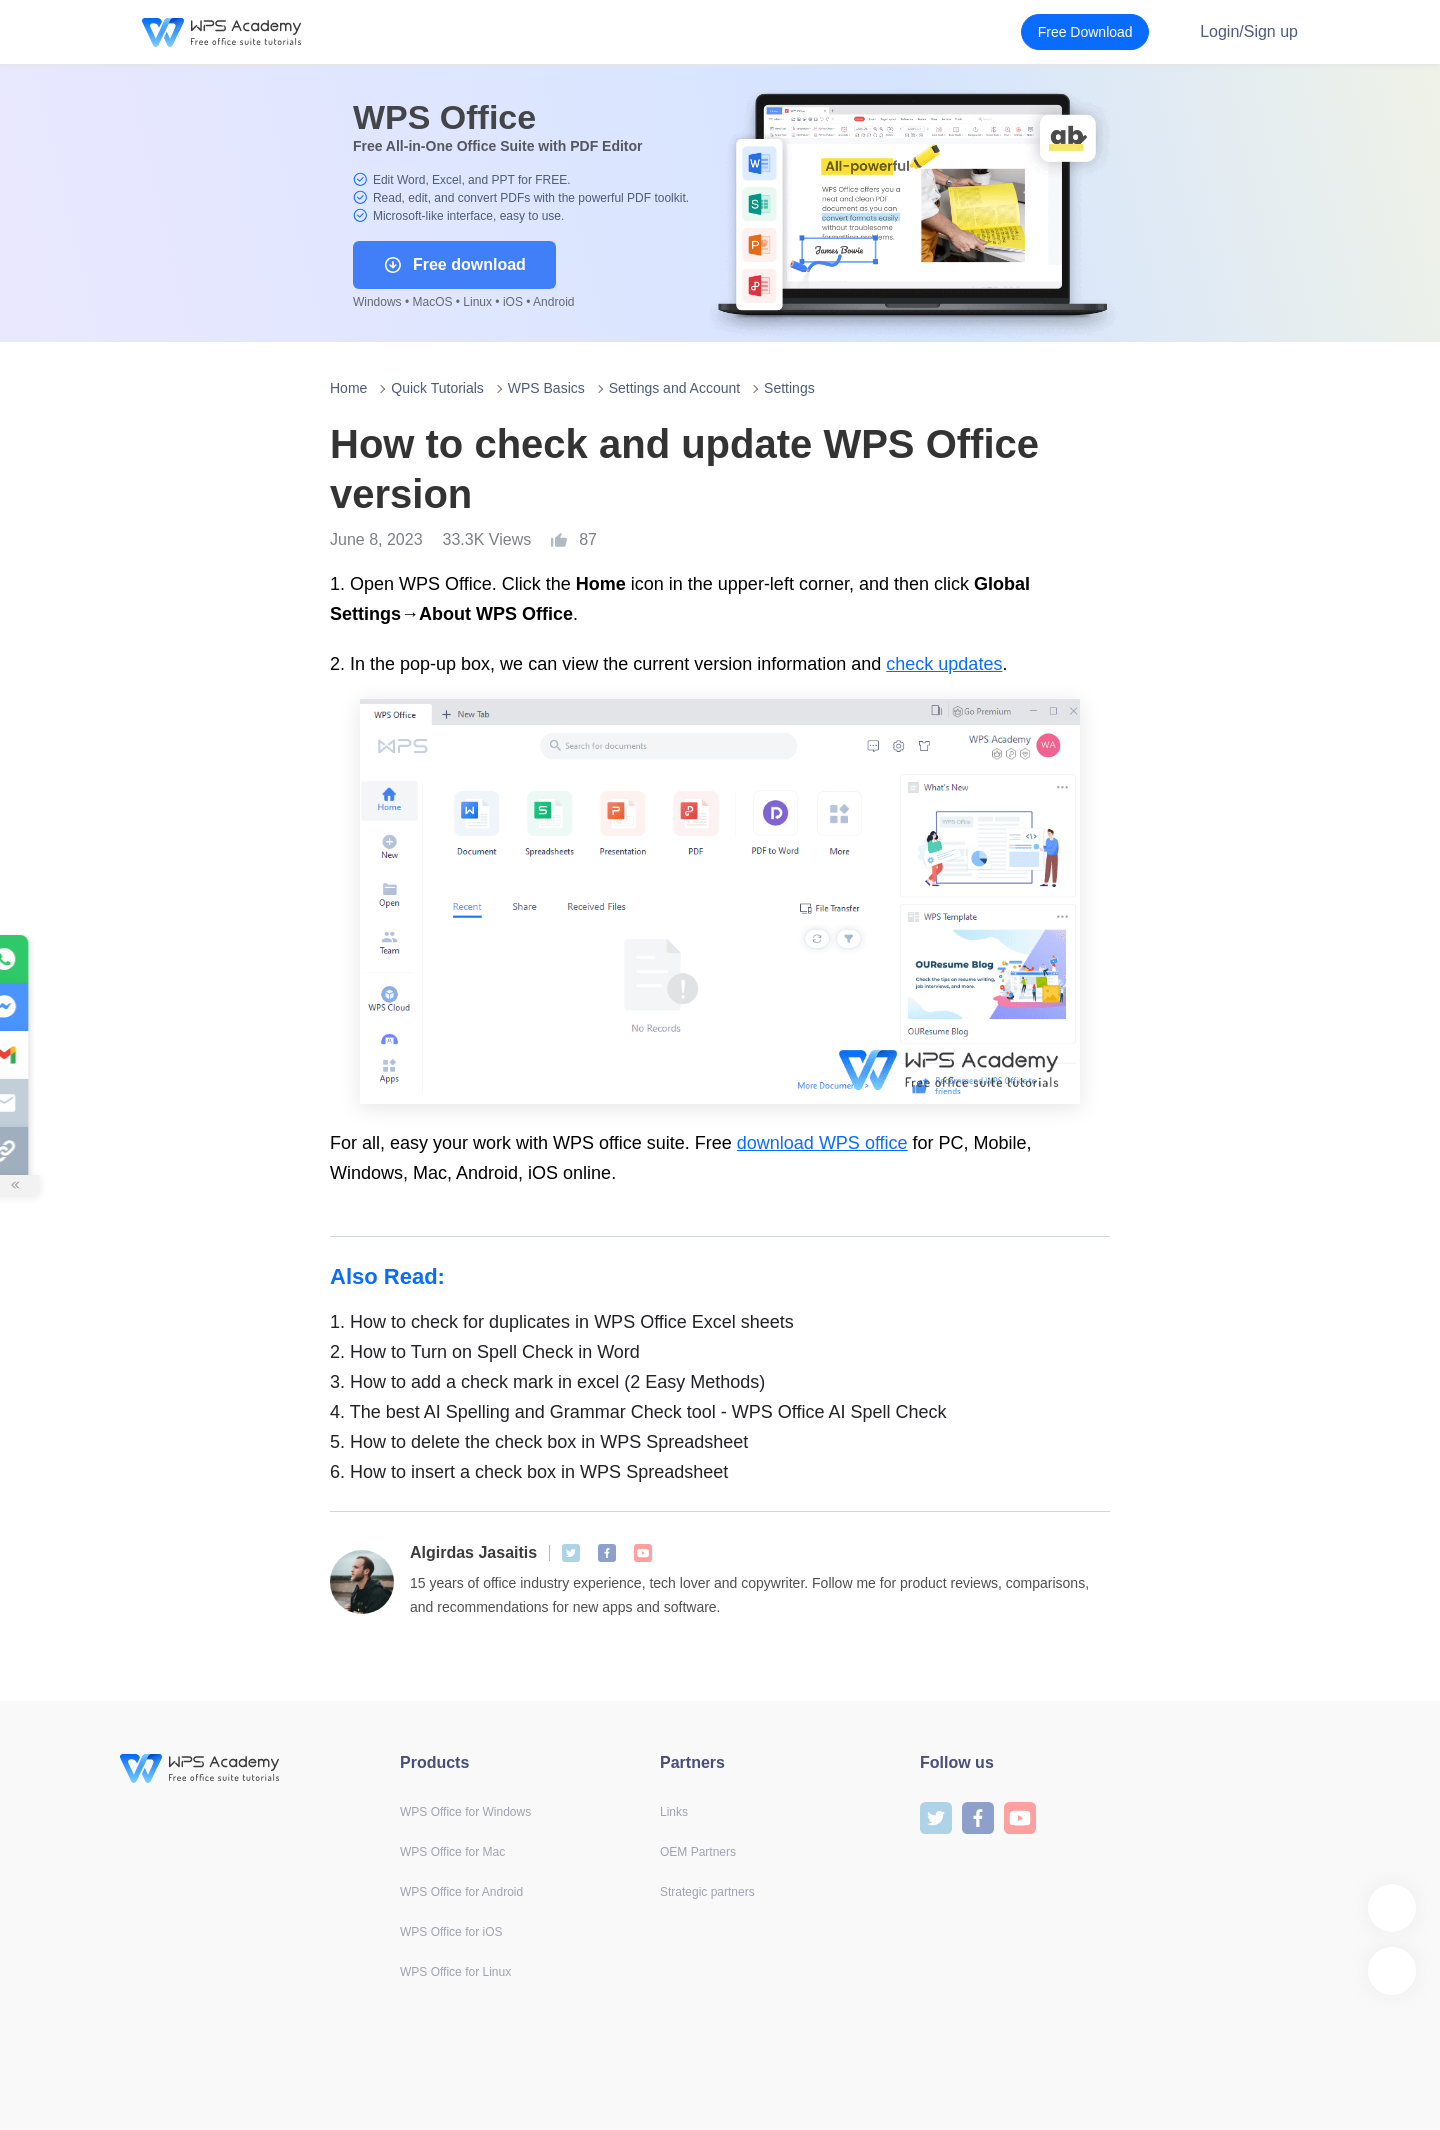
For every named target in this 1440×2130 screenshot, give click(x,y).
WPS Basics (546, 388)
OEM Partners (698, 1852)
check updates (944, 664)
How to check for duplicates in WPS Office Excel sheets (562, 1322)
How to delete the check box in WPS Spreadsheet (539, 1442)
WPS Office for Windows (465, 1812)
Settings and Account (675, 388)
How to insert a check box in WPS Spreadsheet (529, 1472)
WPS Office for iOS (451, 1932)
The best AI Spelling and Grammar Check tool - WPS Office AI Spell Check (638, 1412)
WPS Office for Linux (455, 1972)
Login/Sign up (1249, 31)
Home (348, 388)
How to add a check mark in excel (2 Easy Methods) (547, 1382)
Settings (789, 388)
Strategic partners (707, 1892)
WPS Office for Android (461, 1892)
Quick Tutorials (437, 388)
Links (674, 1812)
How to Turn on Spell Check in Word (485, 1352)
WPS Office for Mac (452, 1852)
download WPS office (822, 1143)
